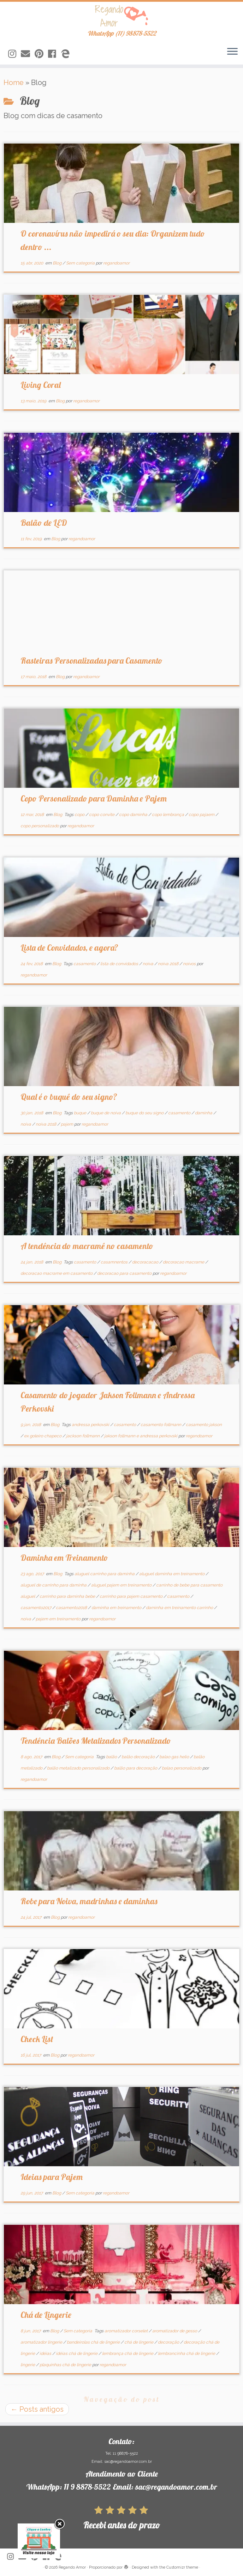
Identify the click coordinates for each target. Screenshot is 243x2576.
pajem (67, 1124)
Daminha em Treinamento (64, 1557)
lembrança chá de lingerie (128, 2353)
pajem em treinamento (59, 1618)
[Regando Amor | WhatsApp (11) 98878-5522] (121, 15)
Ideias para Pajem (51, 2177)
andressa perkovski (91, 1424)
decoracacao (145, 1262)
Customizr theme (182, 2567)
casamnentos (115, 1262)
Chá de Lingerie (45, 2314)
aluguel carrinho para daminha (105, 1573)
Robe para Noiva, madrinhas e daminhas (89, 1901)
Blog (58, 263)
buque (80, 1112)
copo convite (102, 814)
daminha (204, 1112)
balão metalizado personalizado (79, 1768)
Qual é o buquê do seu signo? (68, 1096)
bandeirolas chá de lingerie (94, 2342)
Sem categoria (81, 263)
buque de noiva (106, 1112)
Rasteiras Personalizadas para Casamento (91, 660)
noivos (190, 963)
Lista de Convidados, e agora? (69, 947)
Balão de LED (43, 522)
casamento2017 (36, 1607)
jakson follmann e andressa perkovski (141, 1435)
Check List (36, 2039)
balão (112, 1756)
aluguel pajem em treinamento (122, 1585)
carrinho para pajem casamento (132, 1596)
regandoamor (116, 263)
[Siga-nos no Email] (28, 54)
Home (14, 82)
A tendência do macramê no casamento (86, 1246)
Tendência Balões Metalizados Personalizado (95, 1740)
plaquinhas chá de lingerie (66, 2364)
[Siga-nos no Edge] (68, 54)
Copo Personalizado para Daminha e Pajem (93, 798)
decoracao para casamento (125, 1273)
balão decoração (139, 1756)
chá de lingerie (139, 2342)
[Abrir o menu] (232, 52)
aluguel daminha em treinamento (172, 1573)
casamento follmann (161, 1424)
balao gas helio (174, 1756)
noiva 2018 (168, 963)
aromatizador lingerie (41, 2342)
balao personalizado (182, 1768)
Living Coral (40, 384)
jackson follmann (83, 1435)
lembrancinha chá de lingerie (187, 2353)
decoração (169, 2342)
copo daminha (133, 814)
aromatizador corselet (127, 2330)
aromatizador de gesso (175, 2330)
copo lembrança (168, 814)
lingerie (28, 2364)
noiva (148, 963)
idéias (46, 2353)
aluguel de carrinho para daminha (54, 1585)
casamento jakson (204, 1424)
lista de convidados (119, 963)
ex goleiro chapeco (43, 1435)
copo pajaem (202, 814)
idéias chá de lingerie (77, 2353)
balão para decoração (136, 1768)
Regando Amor (72, 2567)
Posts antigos (37, 2409)
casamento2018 (72, 1607)
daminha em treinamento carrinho (180, 1607)
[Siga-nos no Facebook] (54, 54)
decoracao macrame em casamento (57, 1273)
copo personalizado (40, 825)
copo (80, 814)
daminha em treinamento (116, 1607)
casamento (85, 963)
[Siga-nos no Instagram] (14, 54)
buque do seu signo (145, 1112)
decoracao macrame (184, 1262)
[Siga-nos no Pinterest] (41, 54)
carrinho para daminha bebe (68, 1596)
